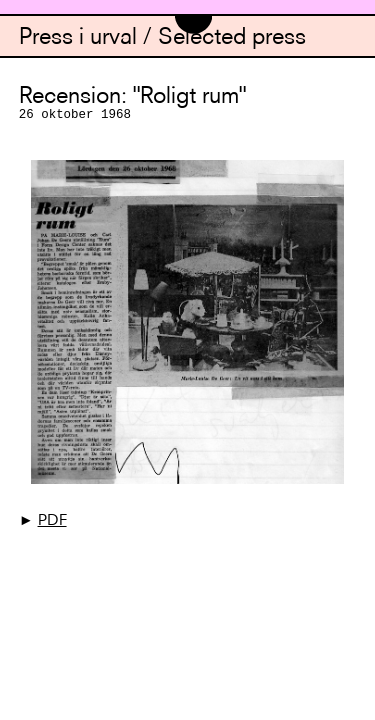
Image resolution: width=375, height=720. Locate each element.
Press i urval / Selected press (162, 38)
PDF (52, 521)
